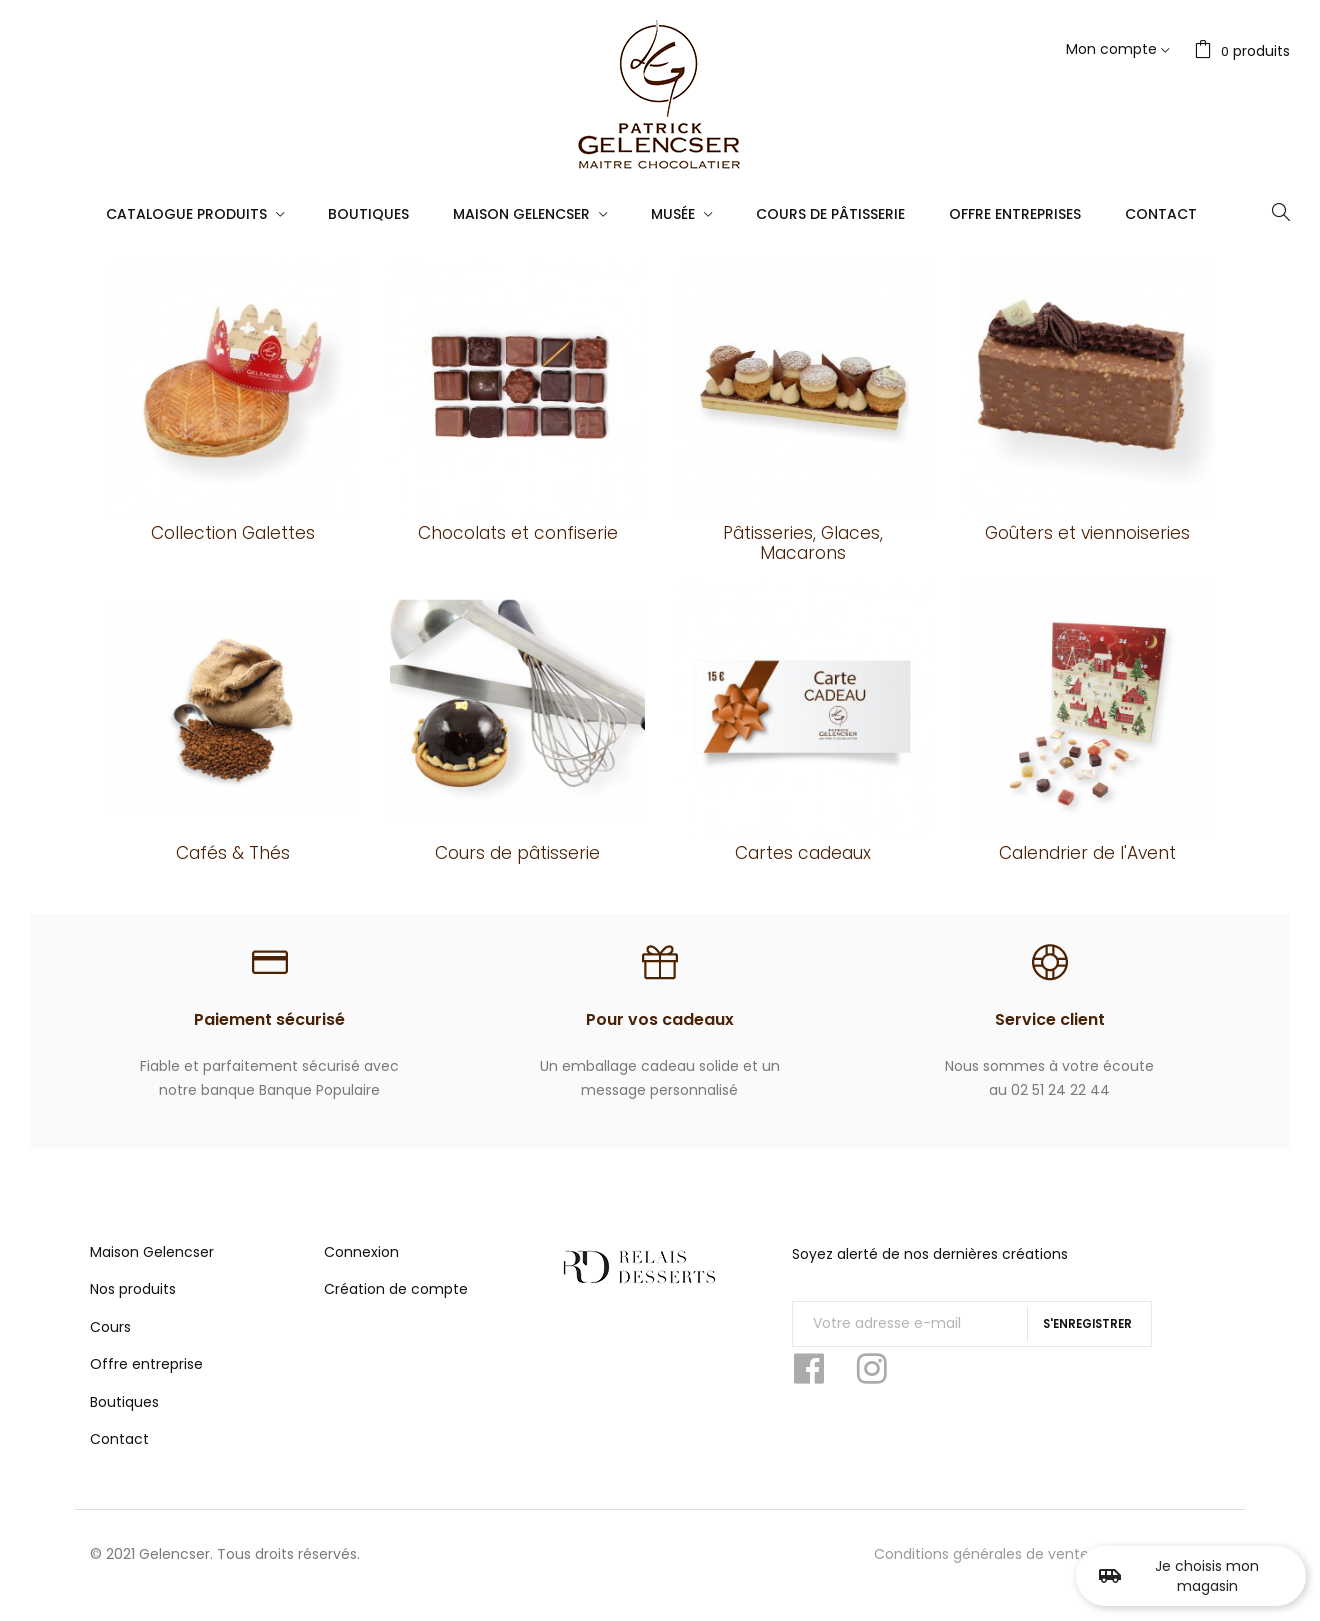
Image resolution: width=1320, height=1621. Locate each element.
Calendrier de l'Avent (1087, 853)
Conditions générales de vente (981, 1575)
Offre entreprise (146, 1385)
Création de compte (396, 1310)
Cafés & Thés (233, 853)
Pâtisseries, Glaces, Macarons (803, 543)
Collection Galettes (233, 533)
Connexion (361, 1273)
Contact (119, 1460)
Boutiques (124, 1423)
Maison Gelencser (152, 1273)
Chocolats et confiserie (518, 533)
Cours (110, 1348)
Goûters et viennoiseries (1087, 533)
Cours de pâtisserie (517, 853)
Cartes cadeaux (803, 853)
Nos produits (133, 1310)
